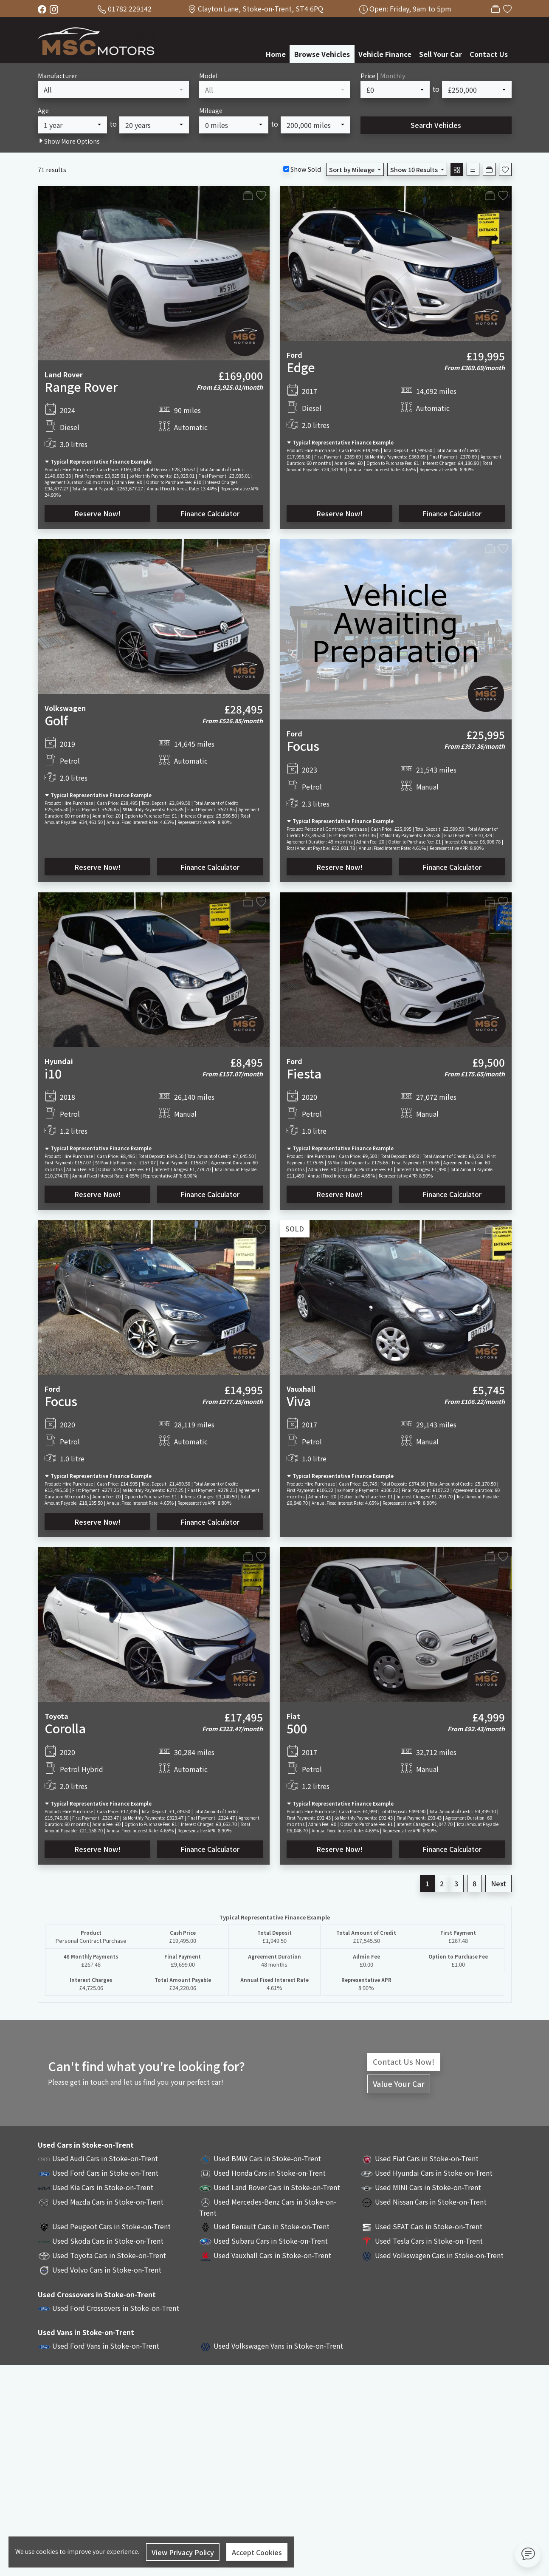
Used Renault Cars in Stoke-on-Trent (271, 2226)
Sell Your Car (440, 54)
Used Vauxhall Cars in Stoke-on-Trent (272, 2255)
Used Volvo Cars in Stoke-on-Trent (106, 2270)
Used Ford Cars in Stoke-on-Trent (105, 2173)
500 (297, 1728)
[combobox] (113, 90)
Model (208, 75)
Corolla (65, 1728)
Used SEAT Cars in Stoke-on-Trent (428, 2226)
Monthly (392, 75)
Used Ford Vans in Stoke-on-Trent (105, 2346)
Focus (303, 745)
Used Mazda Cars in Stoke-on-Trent (107, 2202)
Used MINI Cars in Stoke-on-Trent (428, 2187)
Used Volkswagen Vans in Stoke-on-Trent (278, 2346)
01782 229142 (130, 8)
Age (43, 110)
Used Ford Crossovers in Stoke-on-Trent (115, 2308)
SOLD (294, 1228)
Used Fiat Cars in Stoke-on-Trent (427, 2158)
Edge (301, 367)
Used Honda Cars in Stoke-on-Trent (270, 2173)
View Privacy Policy (183, 2552)
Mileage (210, 110)
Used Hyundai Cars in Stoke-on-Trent (434, 2173)
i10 (53, 1073)
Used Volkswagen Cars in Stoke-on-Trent (439, 2255)
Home (276, 54)
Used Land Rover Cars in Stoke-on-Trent (277, 2187)
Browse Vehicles (322, 54)
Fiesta (304, 1073)
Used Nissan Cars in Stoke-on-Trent (431, 2202)
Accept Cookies (257, 2552)
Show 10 (414, 169)
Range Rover (81, 386)
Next (498, 1883)
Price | (382, 75)
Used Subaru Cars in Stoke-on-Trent (271, 2241)
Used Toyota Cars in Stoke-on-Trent (109, 2255)
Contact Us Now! (404, 2061)
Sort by (352, 169)
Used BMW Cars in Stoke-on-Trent (267, 2158)
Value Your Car (399, 2083)
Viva (299, 1401)
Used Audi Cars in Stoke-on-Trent (105, 2158)
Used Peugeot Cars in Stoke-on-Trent (111, 2226)
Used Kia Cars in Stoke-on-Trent (102, 2187)
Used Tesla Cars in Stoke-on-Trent (429, 2241)
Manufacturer (57, 75)
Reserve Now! (97, 513)
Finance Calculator (209, 513)
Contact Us (489, 54)
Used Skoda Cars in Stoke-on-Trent (107, 2241)
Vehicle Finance (384, 54)
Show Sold (305, 168)
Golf (56, 720)
